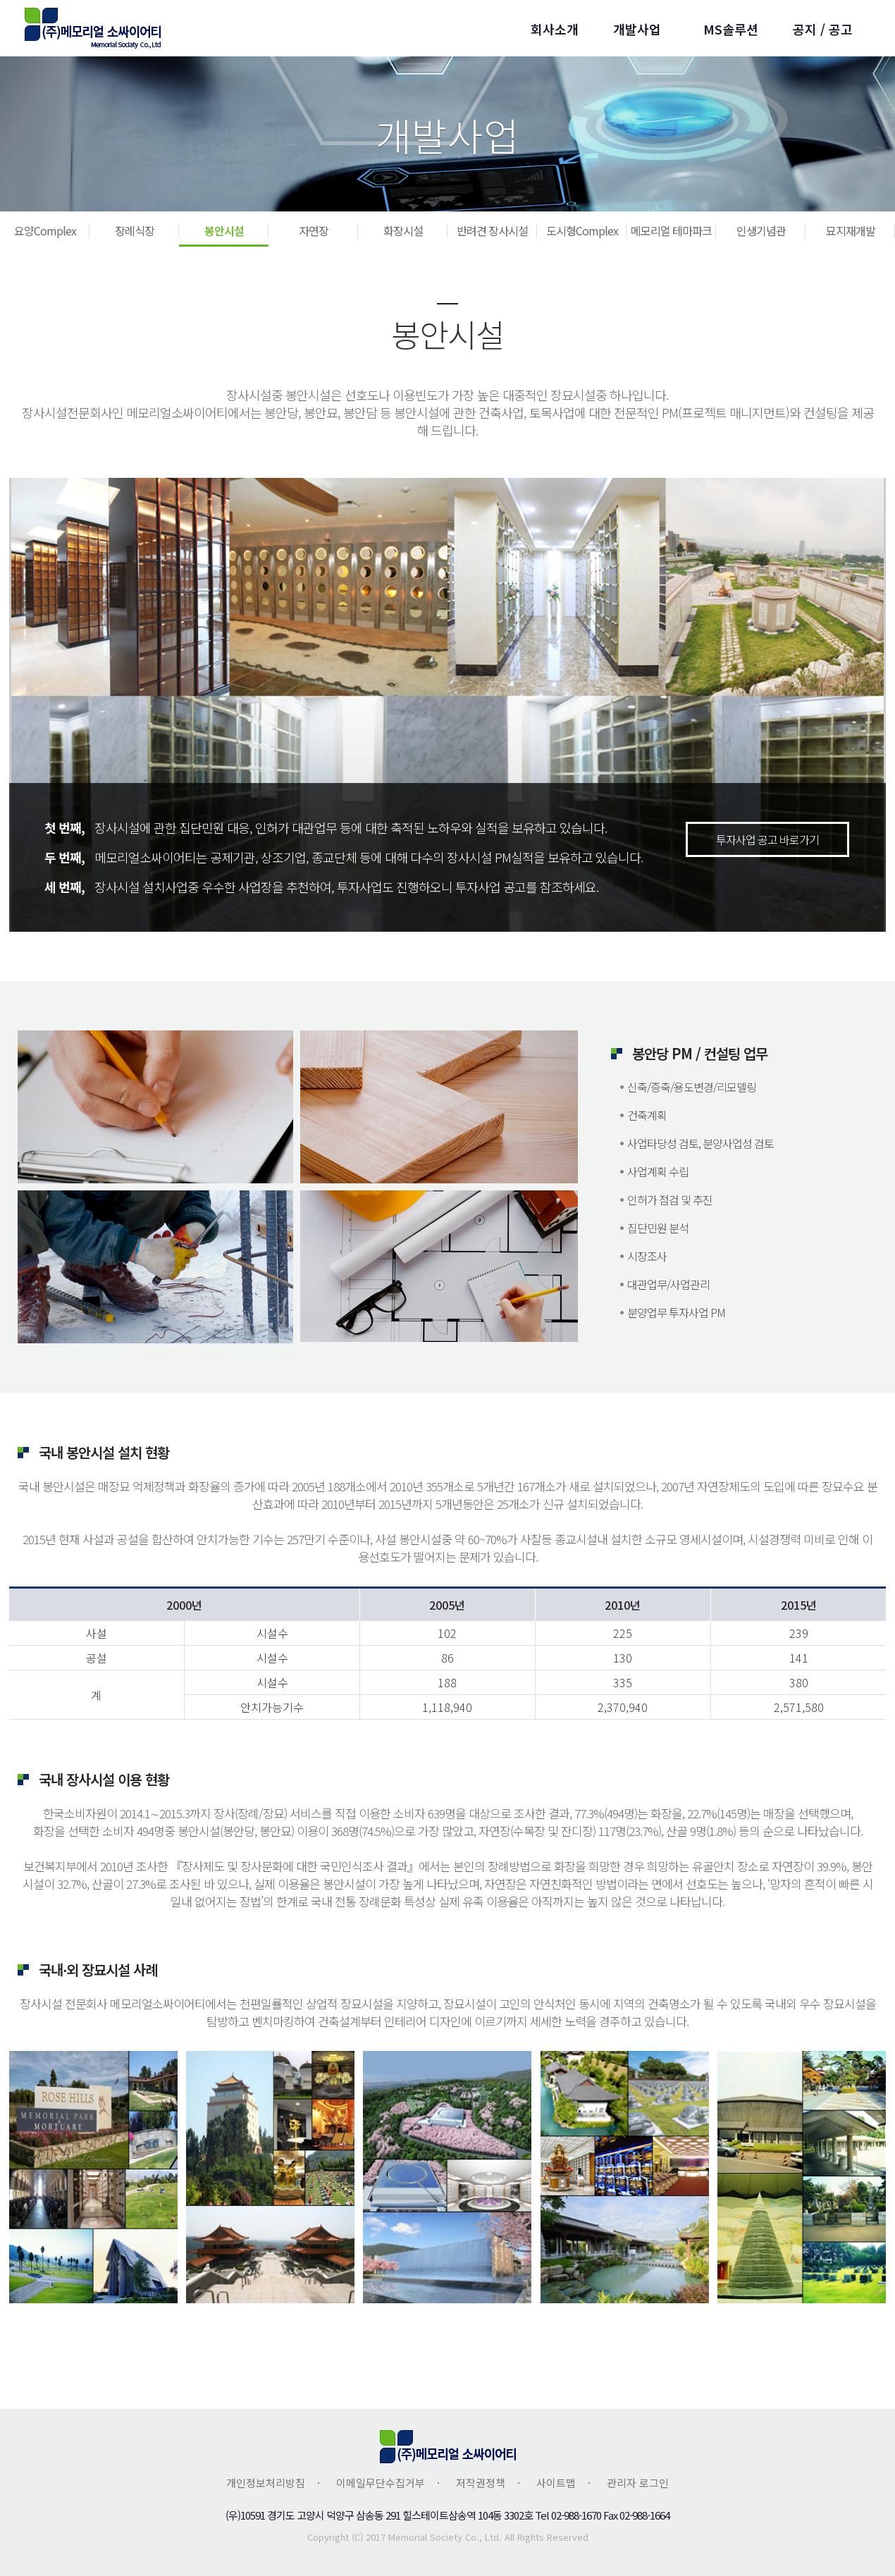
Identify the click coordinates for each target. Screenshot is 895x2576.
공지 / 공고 (823, 29)
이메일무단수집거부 (380, 2482)
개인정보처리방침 (265, 2482)
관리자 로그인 (638, 2482)
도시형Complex (582, 230)
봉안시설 (224, 230)
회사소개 (555, 29)
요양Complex (45, 230)
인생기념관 (761, 230)
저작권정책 (480, 2482)
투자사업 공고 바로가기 (767, 839)
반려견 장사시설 (492, 230)
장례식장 (134, 230)
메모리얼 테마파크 (671, 230)
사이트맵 (556, 2482)
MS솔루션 (730, 29)
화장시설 (403, 230)
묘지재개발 (850, 230)
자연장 (313, 230)
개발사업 (637, 29)
